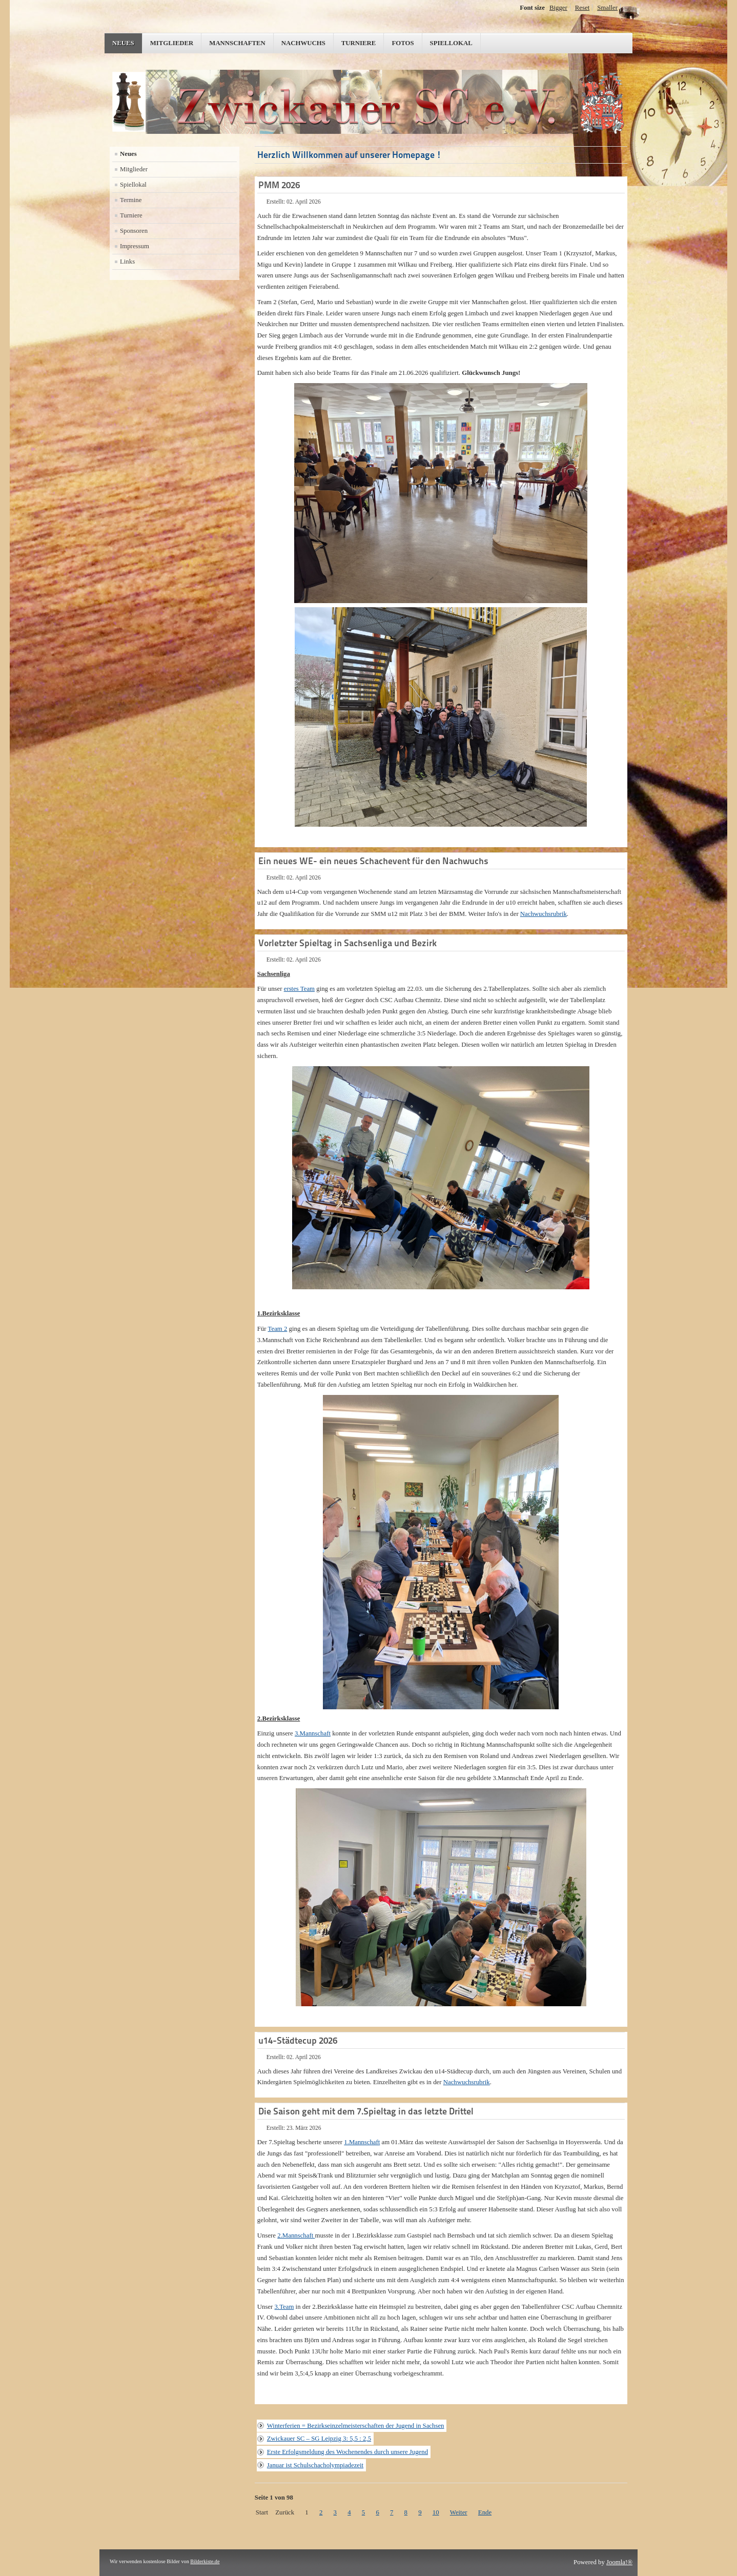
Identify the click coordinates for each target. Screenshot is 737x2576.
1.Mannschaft (362, 2142)
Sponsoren (134, 230)
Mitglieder (172, 43)
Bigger (558, 7)
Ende (485, 2512)
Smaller (607, 7)
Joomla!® (619, 2562)
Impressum (134, 246)
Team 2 (278, 1328)
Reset (582, 7)
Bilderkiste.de (204, 2561)
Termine (130, 200)
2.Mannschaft (296, 2235)
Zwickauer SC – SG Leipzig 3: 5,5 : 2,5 (319, 2438)
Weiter (458, 2512)
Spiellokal (451, 43)
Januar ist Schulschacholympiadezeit (315, 2465)
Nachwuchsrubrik (543, 913)
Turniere (358, 43)
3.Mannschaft (313, 1733)
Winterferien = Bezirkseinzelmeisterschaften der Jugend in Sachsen (355, 2425)
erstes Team (299, 988)
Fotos (403, 43)
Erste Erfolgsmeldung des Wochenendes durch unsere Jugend (347, 2451)
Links (127, 261)
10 (436, 2512)
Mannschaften (237, 43)
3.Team (284, 2306)
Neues (123, 43)
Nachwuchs (303, 43)
